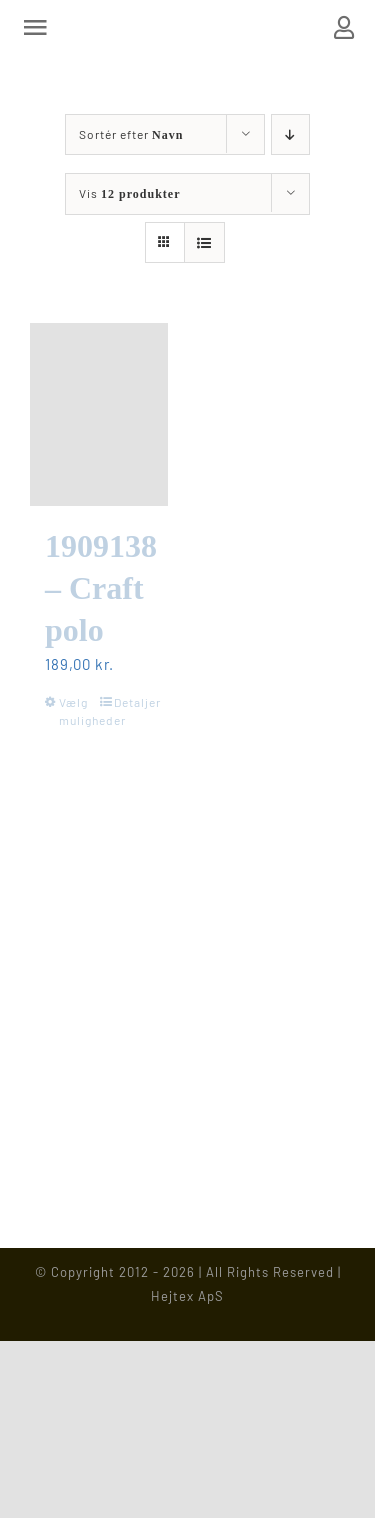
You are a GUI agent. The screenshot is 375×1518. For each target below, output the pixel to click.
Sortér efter (131, 134)
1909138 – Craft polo (101, 587)
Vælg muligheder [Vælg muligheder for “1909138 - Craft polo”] (78, 711)
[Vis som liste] (204, 242)
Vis (129, 193)
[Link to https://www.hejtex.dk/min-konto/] (344, 27)
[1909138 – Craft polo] (99, 414)
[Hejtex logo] (187, 27)
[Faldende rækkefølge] (290, 134)
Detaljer (133, 702)
